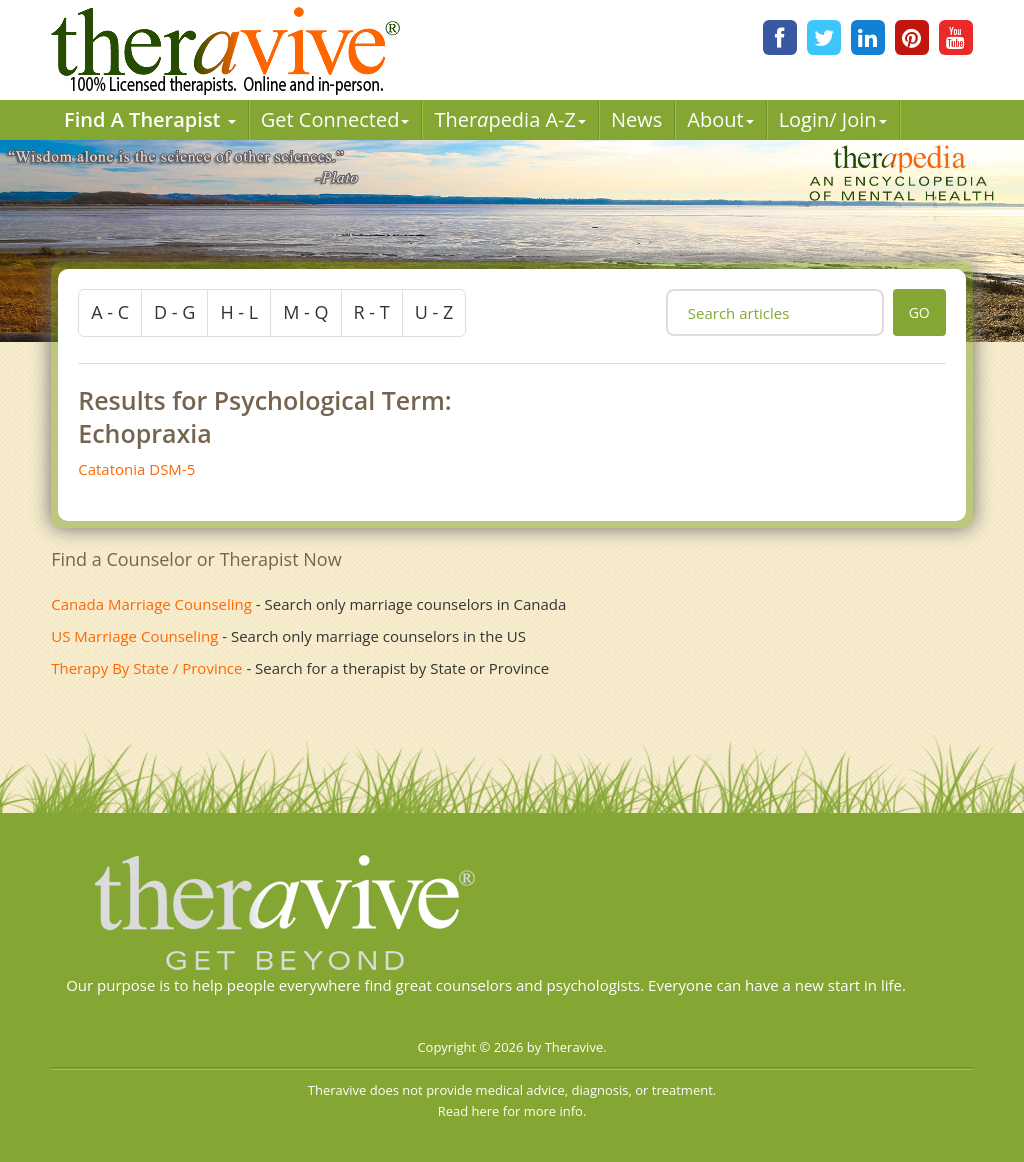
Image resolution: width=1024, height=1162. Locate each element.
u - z (434, 312)
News (636, 119)
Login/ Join (833, 119)
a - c (110, 312)
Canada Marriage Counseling (151, 604)
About (720, 119)
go (919, 312)
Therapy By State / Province (146, 668)
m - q (305, 312)
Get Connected (335, 119)
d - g (174, 312)
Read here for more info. (512, 1111)
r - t (372, 312)
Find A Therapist (150, 119)
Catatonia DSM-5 (136, 469)
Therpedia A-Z (510, 119)
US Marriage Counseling (134, 636)
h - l (239, 312)
